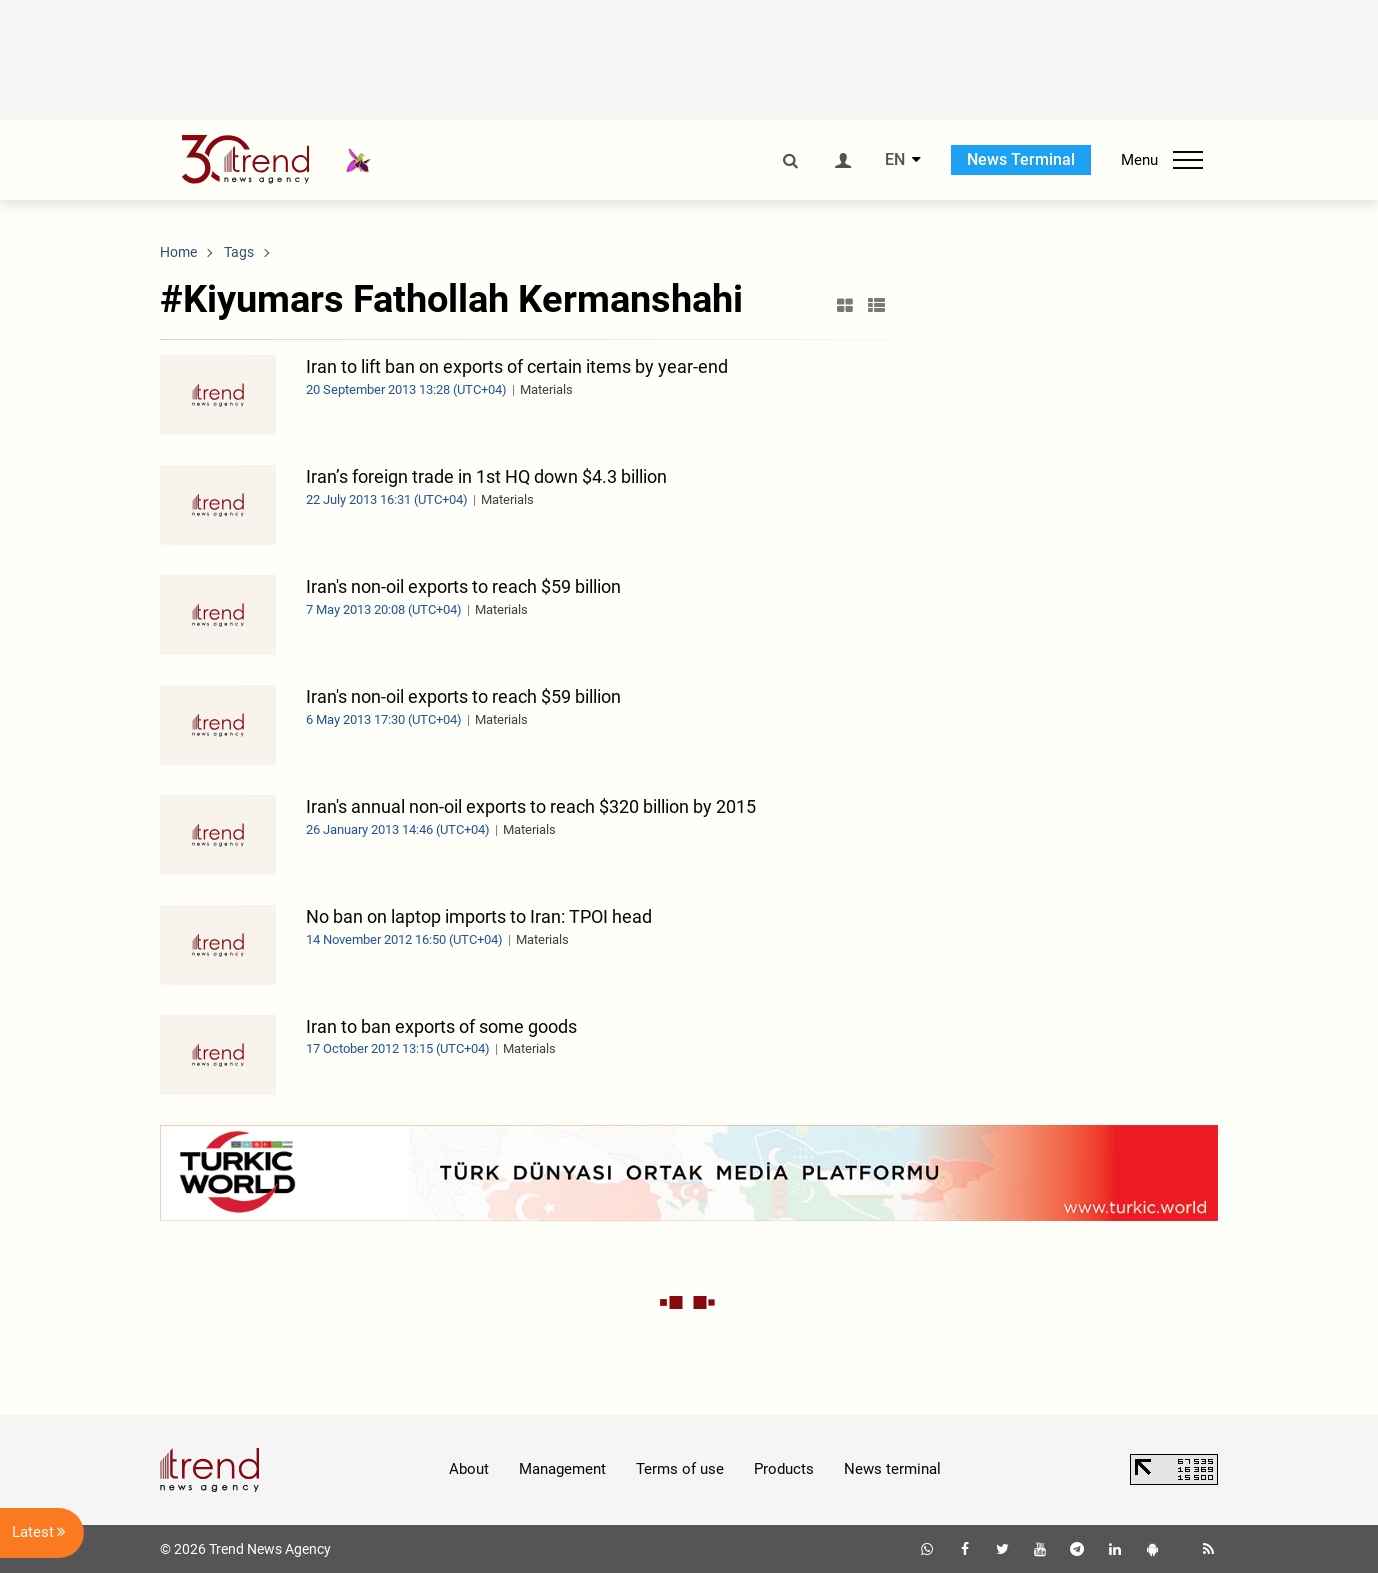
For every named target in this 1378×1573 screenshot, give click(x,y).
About (469, 1469)
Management (562, 1469)
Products (784, 1469)
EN (895, 160)
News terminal (892, 1469)
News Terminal (1021, 159)
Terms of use (680, 1469)
